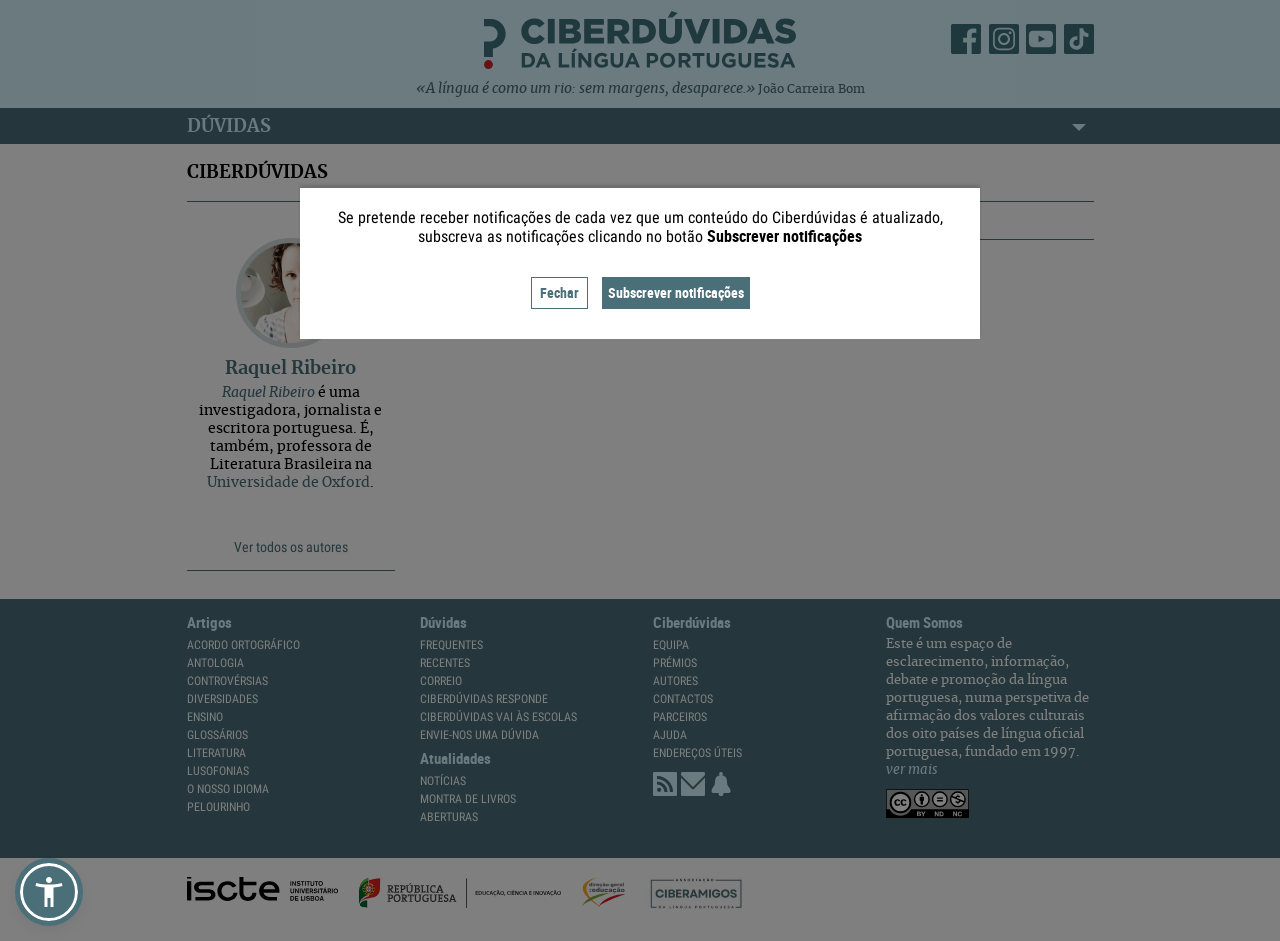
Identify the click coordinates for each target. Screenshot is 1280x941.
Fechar (559, 292)
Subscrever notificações (676, 292)
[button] (49, 892)
